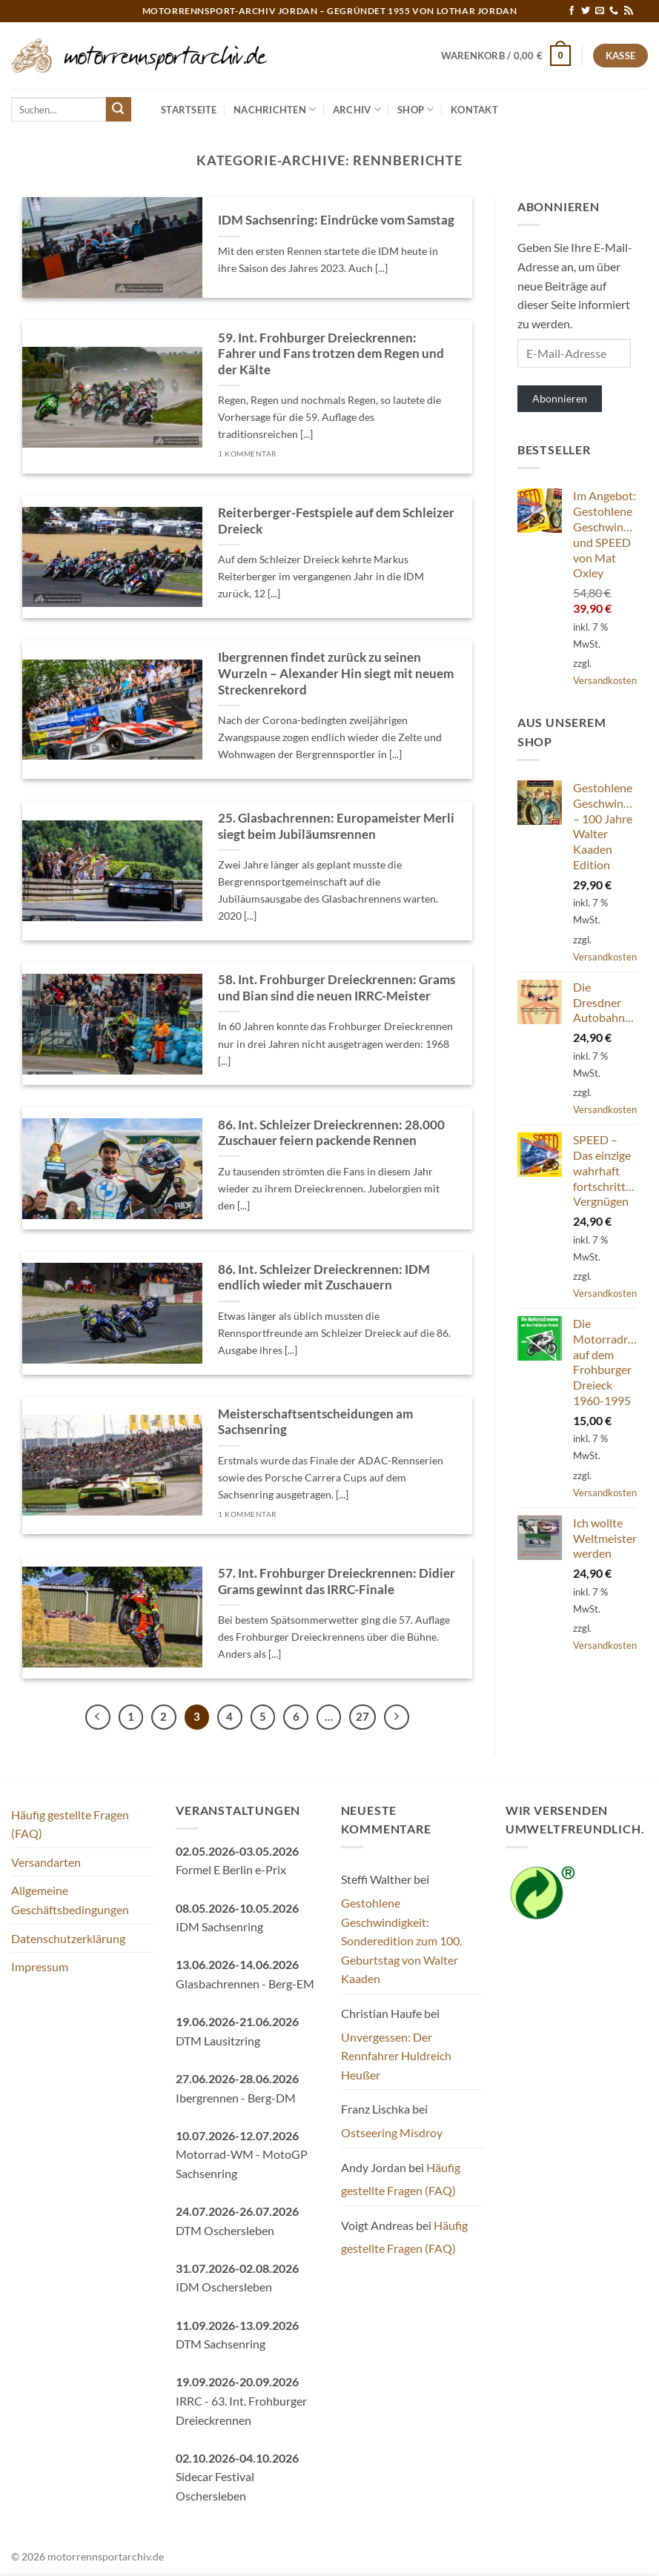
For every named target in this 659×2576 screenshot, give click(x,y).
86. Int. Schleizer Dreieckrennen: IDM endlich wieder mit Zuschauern (324, 1277)
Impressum (39, 1966)
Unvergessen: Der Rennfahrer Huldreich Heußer (396, 2056)
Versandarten (46, 1862)
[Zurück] (97, 1717)
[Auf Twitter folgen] (585, 11)
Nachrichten (275, 109)
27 (362, 1716)
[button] (506, 55)
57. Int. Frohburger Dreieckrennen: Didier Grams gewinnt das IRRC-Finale (336, 1581)
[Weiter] (396, 1717)
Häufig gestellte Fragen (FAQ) (70, 1824)
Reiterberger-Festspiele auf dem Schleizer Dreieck (336, 521)
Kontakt (474, 110)
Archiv (357, 109)
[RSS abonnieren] (628, 11)
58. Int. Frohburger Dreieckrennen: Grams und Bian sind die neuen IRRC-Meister (336, 987)
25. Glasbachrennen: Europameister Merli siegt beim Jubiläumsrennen (336, 826)
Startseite (189, 110)
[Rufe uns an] (613, 11)
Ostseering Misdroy (392, 2132)
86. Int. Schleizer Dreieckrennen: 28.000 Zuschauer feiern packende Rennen (331, 1133)
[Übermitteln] (118, 109)
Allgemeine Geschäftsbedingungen (70, 1899)
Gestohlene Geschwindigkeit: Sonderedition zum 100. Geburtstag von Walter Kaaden (401, 1940)
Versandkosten (605, 680)
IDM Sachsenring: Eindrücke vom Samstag (336, 220)
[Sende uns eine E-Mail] (599, 11)
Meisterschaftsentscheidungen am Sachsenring (315, 1422)
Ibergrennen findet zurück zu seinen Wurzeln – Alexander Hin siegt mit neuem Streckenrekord (336, 673)
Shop (415, 109)
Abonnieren (559, 398)
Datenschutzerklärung (68, 1938)
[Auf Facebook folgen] (571, 11)
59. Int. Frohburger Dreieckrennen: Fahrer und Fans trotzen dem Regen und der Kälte (331, 354)
